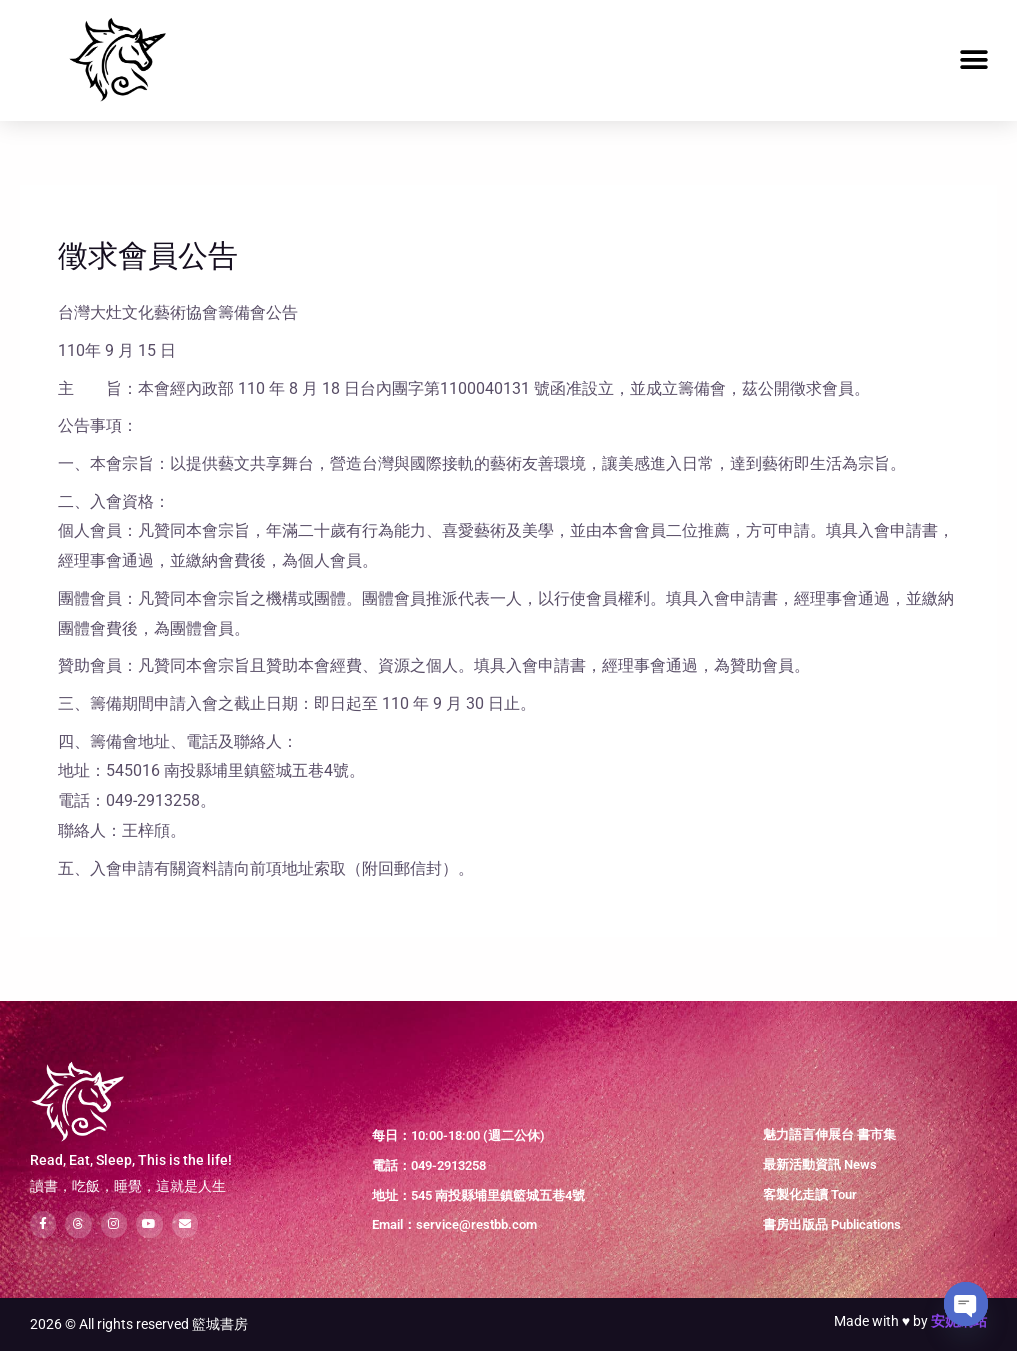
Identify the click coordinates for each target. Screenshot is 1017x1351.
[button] (974, 60)
